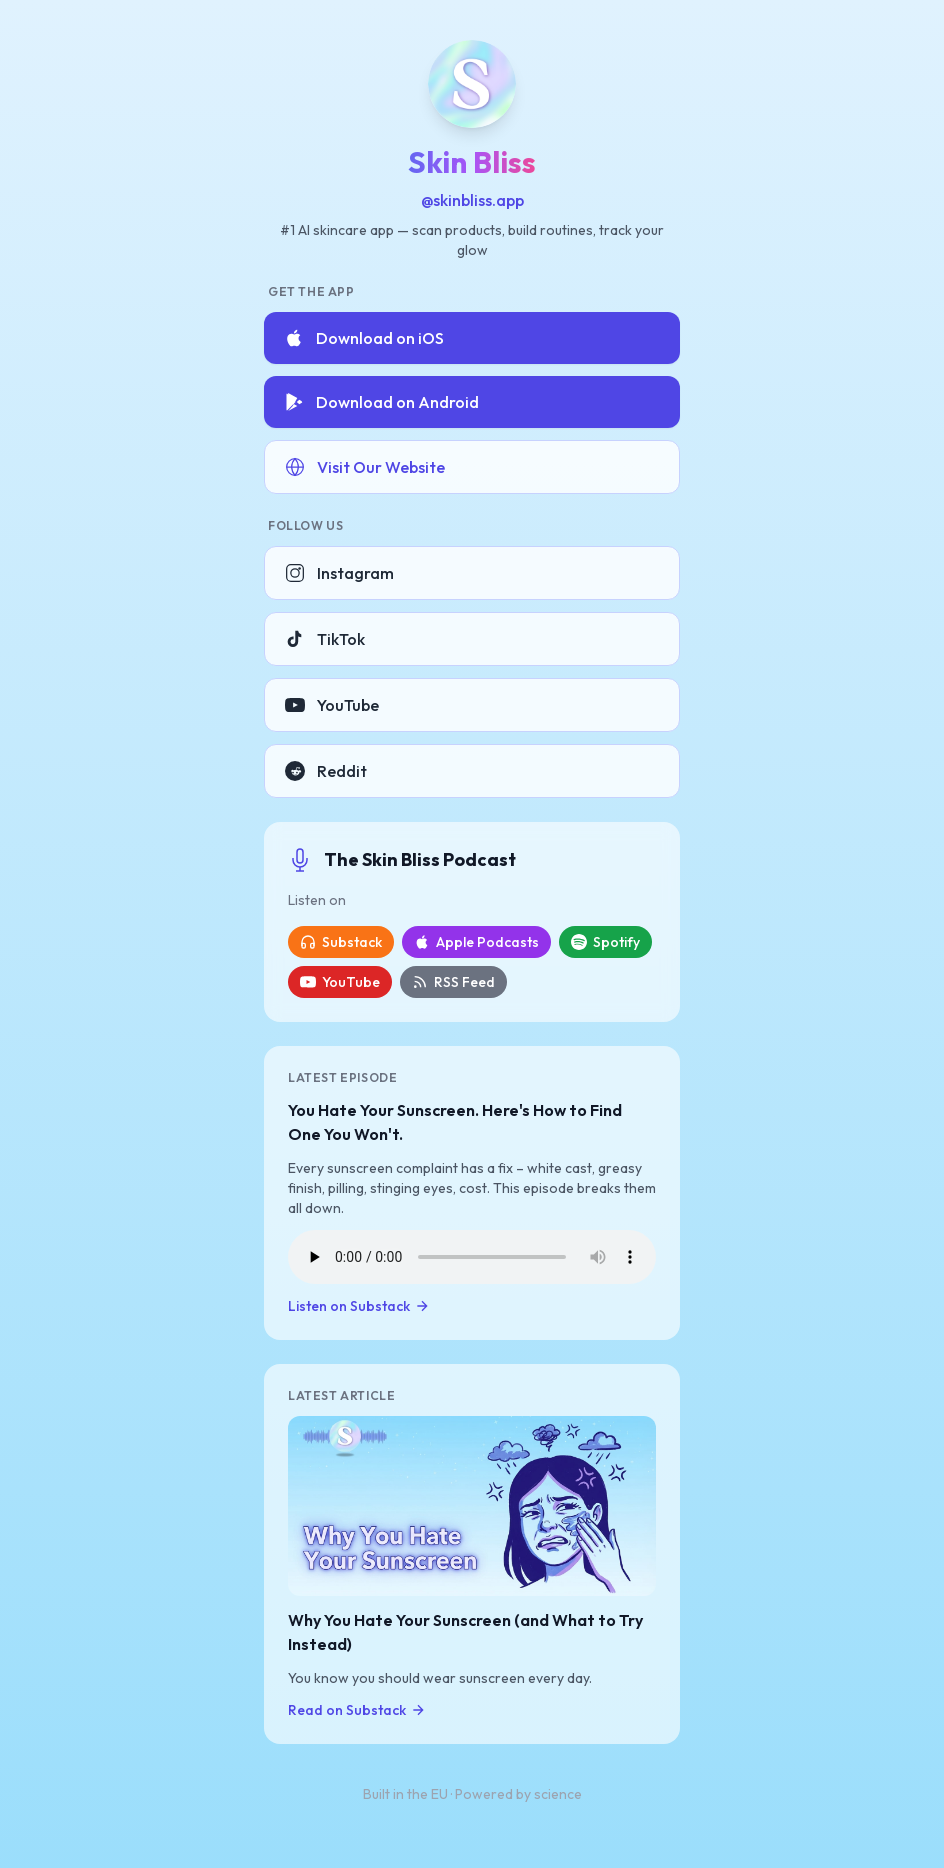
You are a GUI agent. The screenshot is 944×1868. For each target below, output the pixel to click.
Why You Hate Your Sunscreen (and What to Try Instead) (465, 1632)
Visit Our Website (365, 467)
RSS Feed (453, 982)
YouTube (332, 705)
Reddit (326, 771)
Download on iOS (364, 338)
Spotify (605, 942)
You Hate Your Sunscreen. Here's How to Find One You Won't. (455, 1122)
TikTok (325, 639)
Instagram (339, 573)
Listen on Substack (359, 1306)
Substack (341, 942)
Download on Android (381, 402)
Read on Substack (357, 1710)
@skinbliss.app (472, 200)
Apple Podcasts (476, 942)
